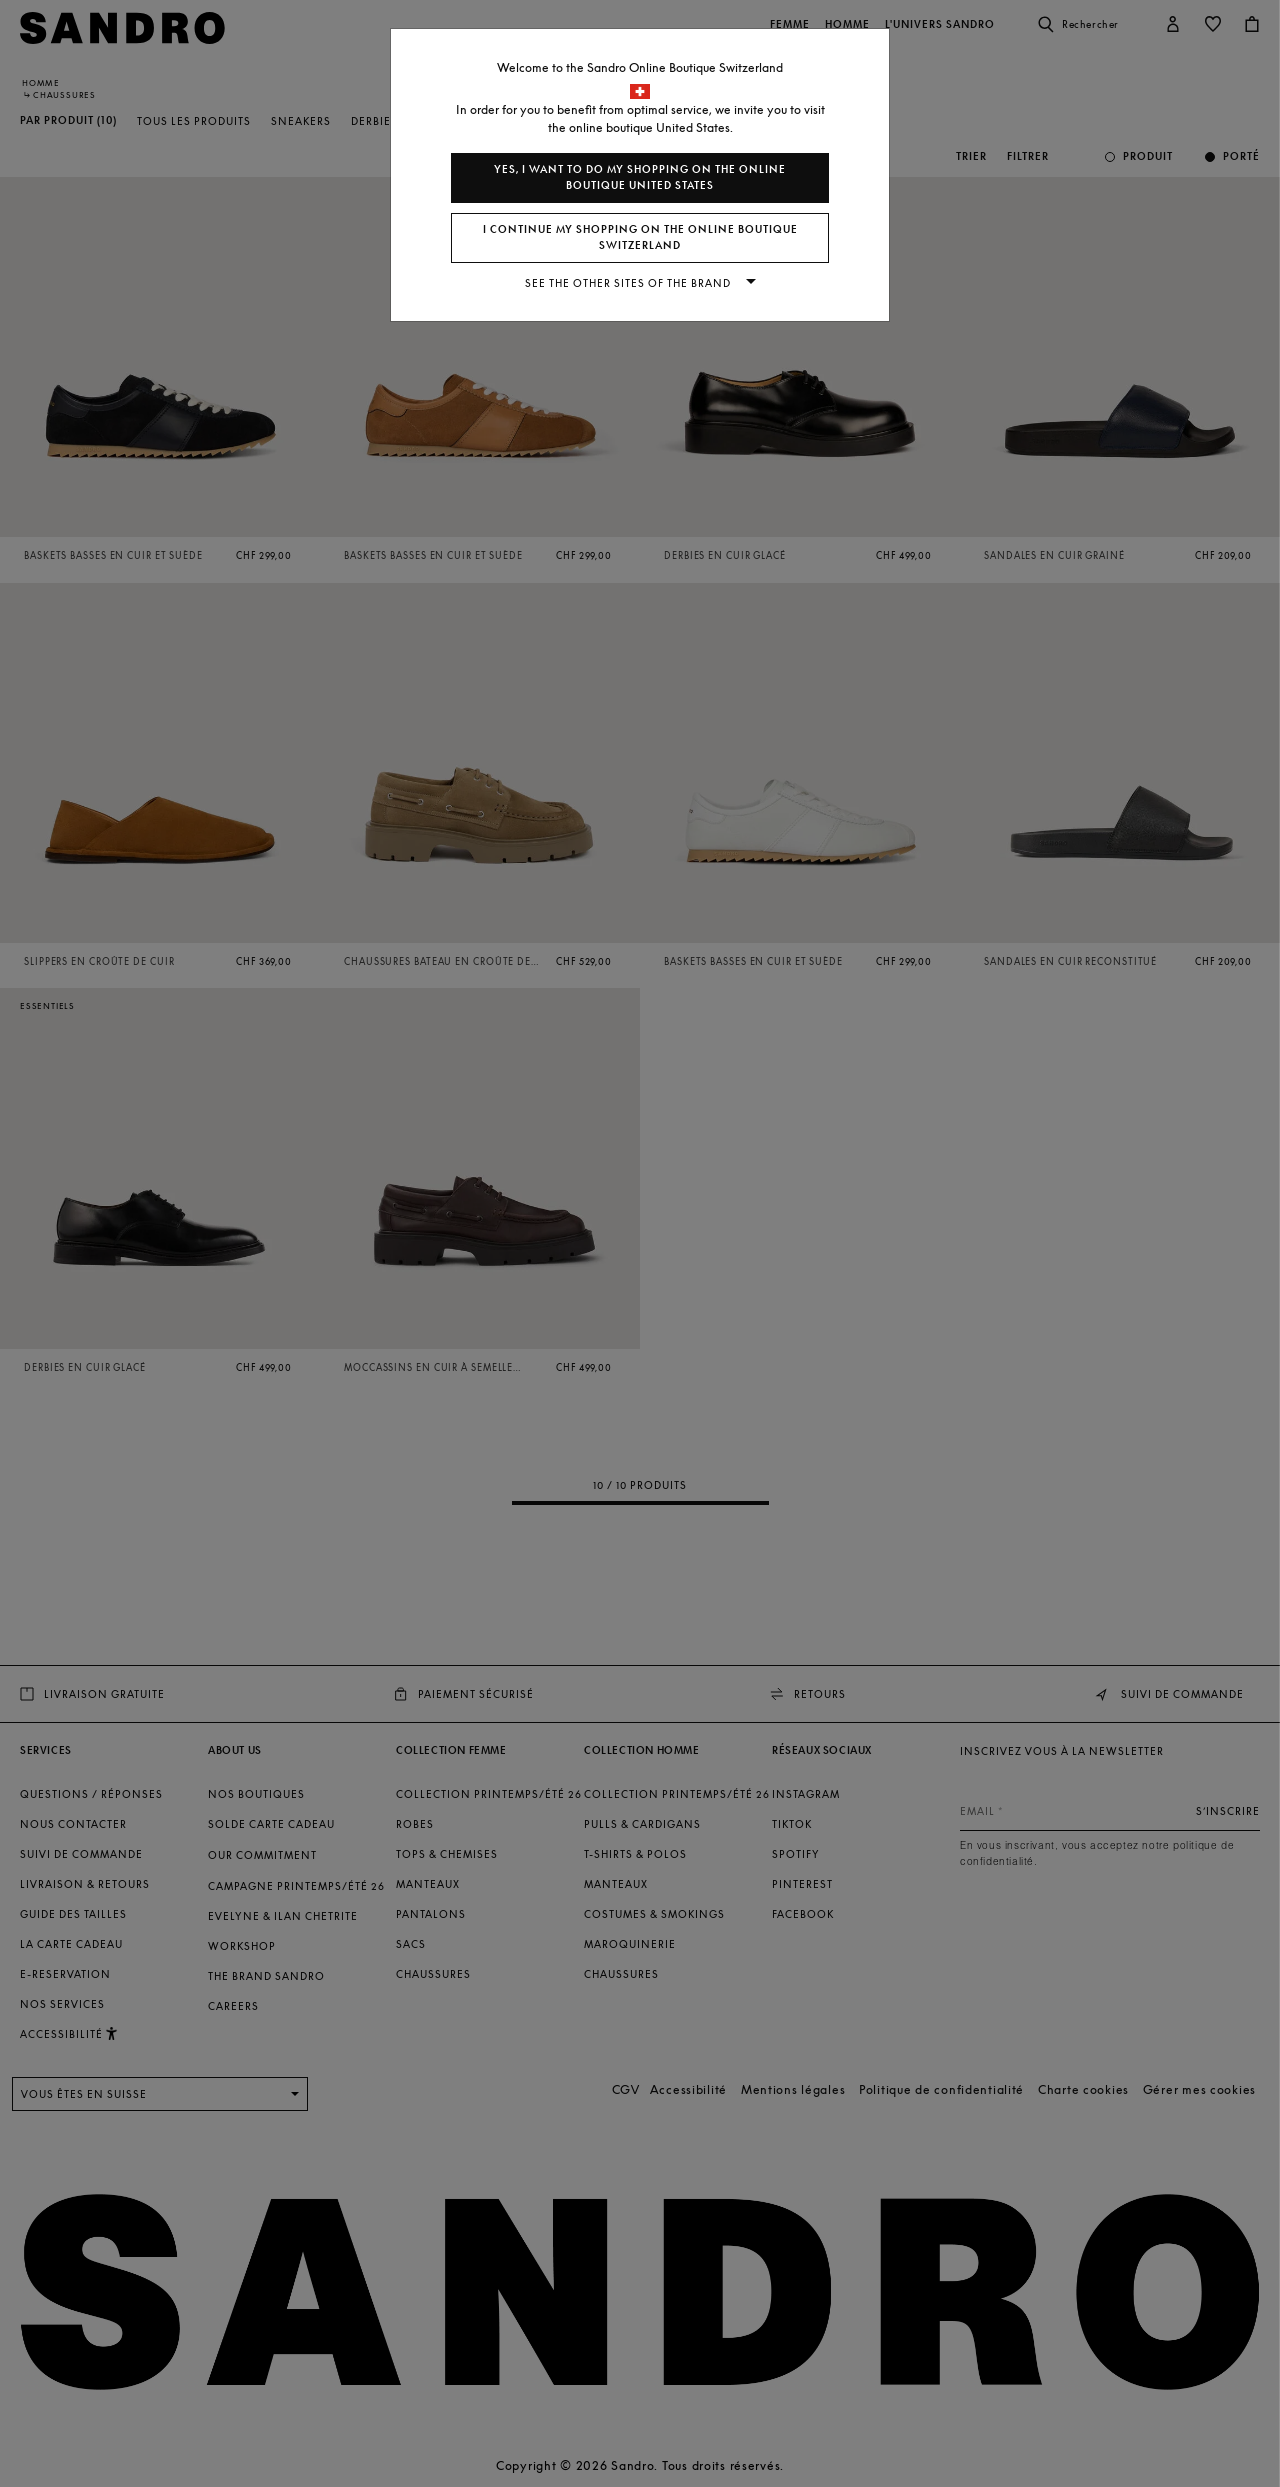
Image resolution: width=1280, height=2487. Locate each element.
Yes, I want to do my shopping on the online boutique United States (640, 177)
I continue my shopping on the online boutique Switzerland (640, 237)
